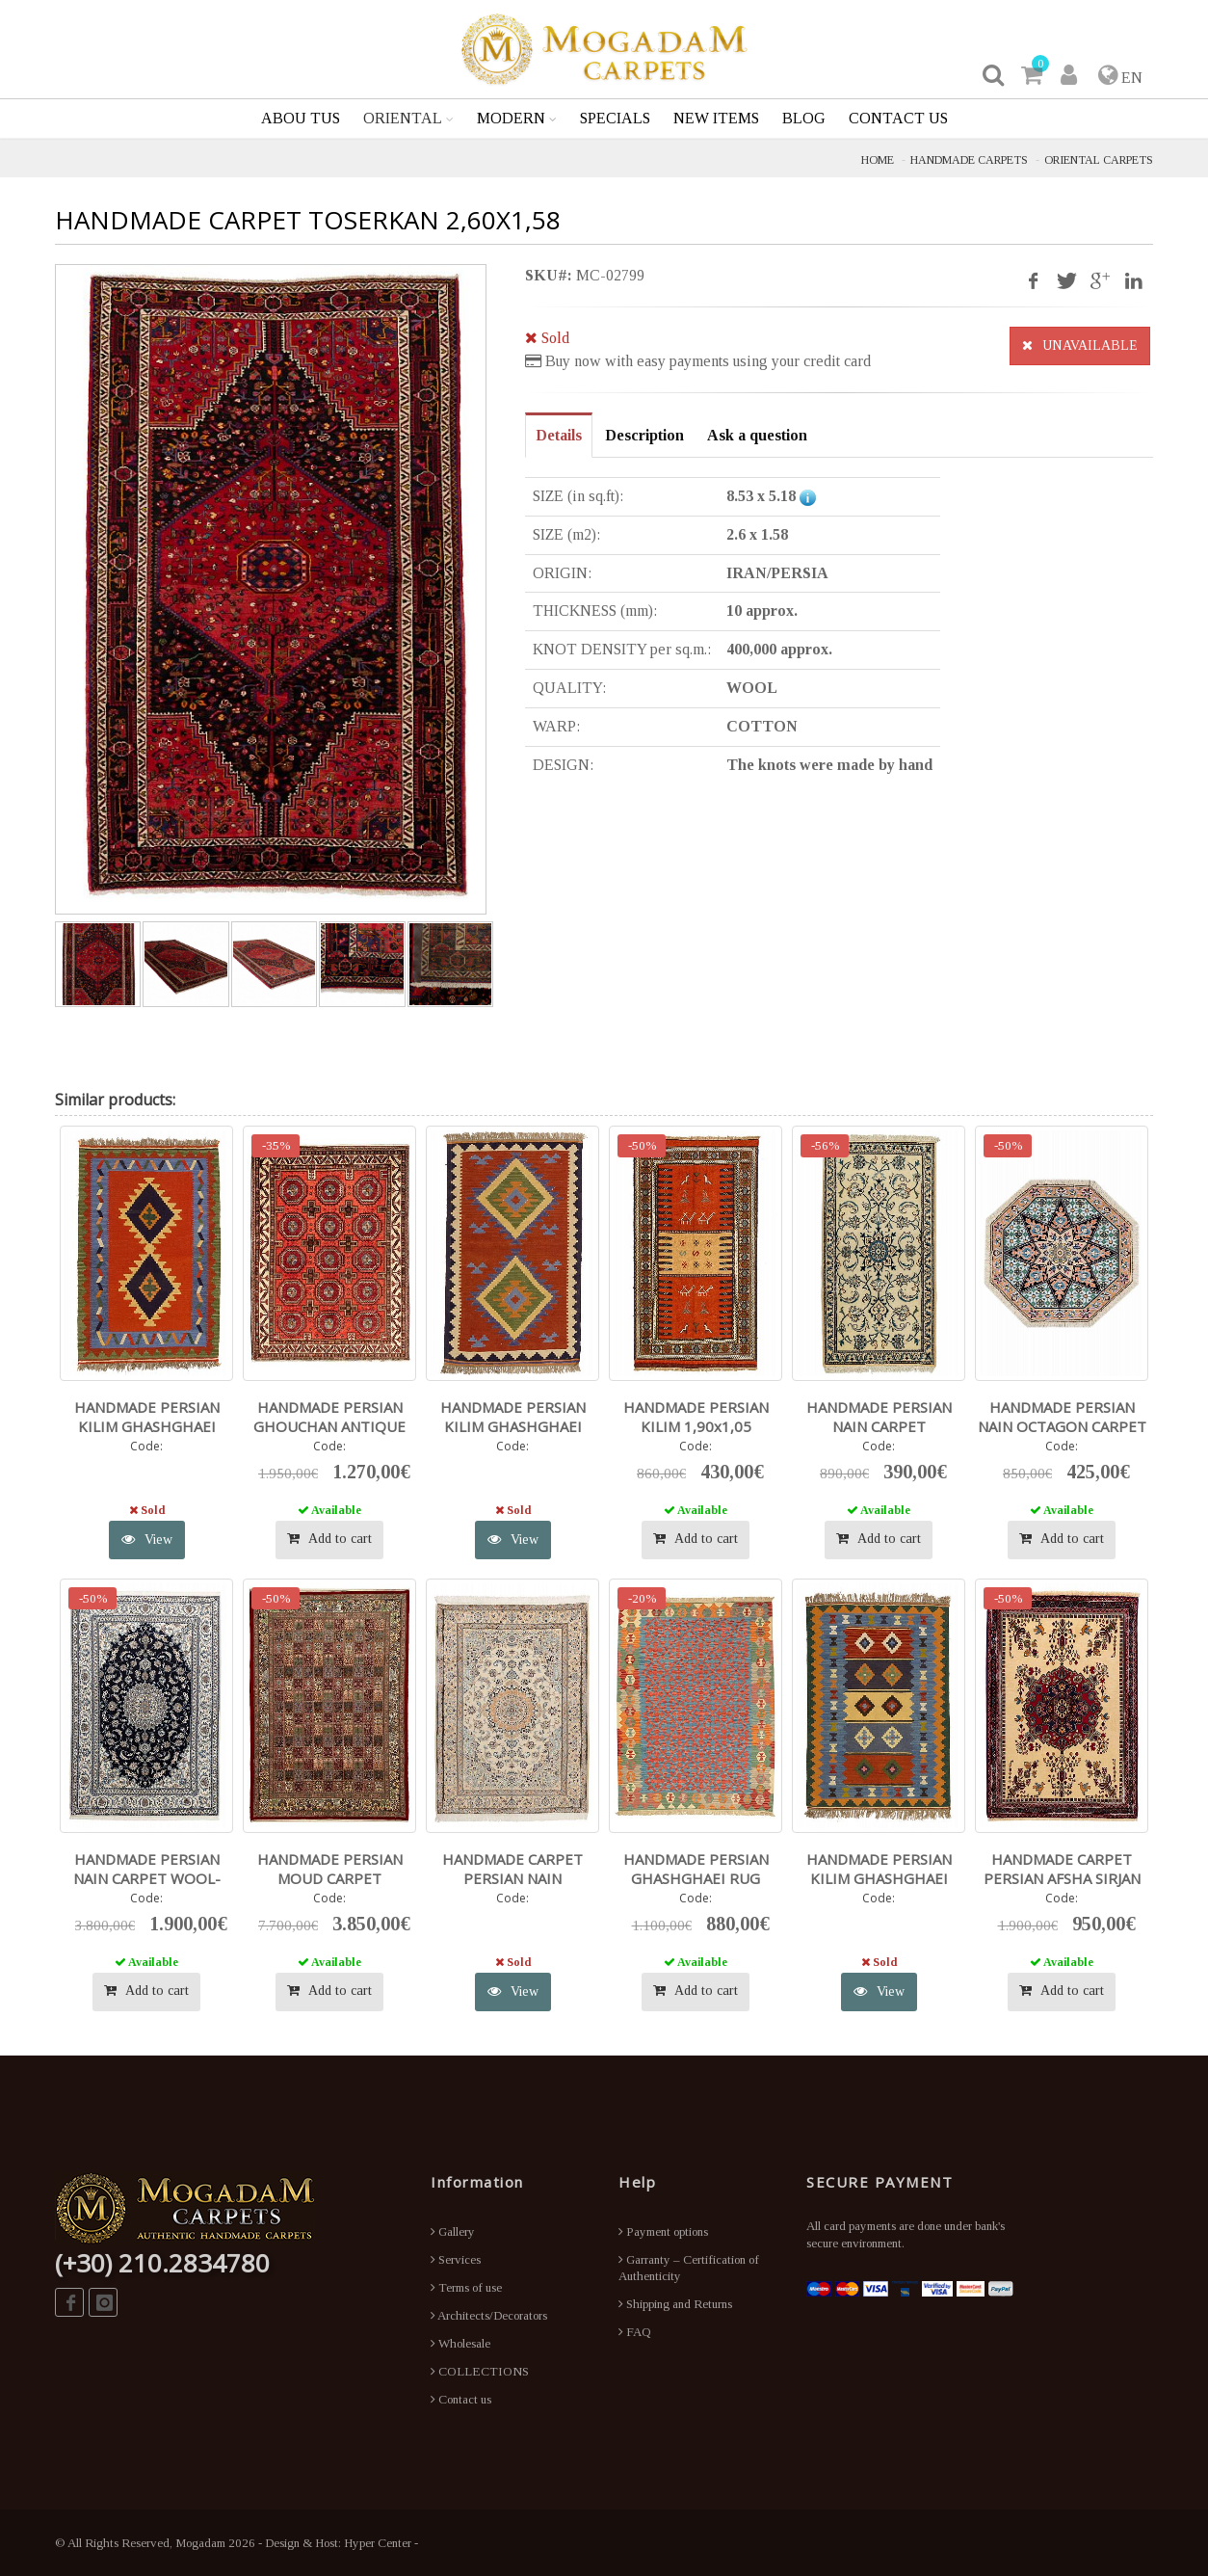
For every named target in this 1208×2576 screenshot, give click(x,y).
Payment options (663, 2231)
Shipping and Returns (675, 2304)
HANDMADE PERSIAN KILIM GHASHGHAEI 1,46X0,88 (513, 1426)
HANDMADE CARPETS (969, 160)
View (146, 1539)
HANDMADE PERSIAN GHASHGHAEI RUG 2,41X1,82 (696, 1878)
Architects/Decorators (489, 2315)
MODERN (511, 118)
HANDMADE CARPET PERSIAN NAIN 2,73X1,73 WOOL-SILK (512, 1878)
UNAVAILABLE (1080, 345)
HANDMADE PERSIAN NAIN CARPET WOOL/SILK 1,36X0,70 (878, 1426)
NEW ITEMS (716, 118)
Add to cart (329, 1538)
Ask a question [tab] (757, 435)
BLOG (804, 118)
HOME (877, 160)
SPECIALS (615, 118)
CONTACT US (898, 118)
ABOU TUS (300, 118)
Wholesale (460, 2343)
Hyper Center (377, 2543)
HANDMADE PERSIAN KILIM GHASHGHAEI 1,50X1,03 (147, 1426)
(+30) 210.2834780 (162, 2262)
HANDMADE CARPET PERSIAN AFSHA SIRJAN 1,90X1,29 (1062, 1878)
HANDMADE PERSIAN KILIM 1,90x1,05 (696, 1416)
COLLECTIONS (480, 2371)
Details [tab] (559, 435)
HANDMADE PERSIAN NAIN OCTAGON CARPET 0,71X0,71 (1062, 1426)
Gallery (453, 2231)
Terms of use (466, 2287)
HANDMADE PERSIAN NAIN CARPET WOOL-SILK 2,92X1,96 (147, 1878)
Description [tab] (644, 435)
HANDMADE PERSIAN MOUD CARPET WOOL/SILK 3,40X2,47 (329, 1878)
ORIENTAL (402, 118)
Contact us (461, 2399)
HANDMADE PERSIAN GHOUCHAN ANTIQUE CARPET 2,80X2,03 (329, 1426)
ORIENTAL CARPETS (1098, 160)
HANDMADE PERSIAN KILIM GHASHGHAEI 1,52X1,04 (879, 1878)
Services (456, 2259)
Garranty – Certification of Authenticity (688, 2267)
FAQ (634, 2331)
